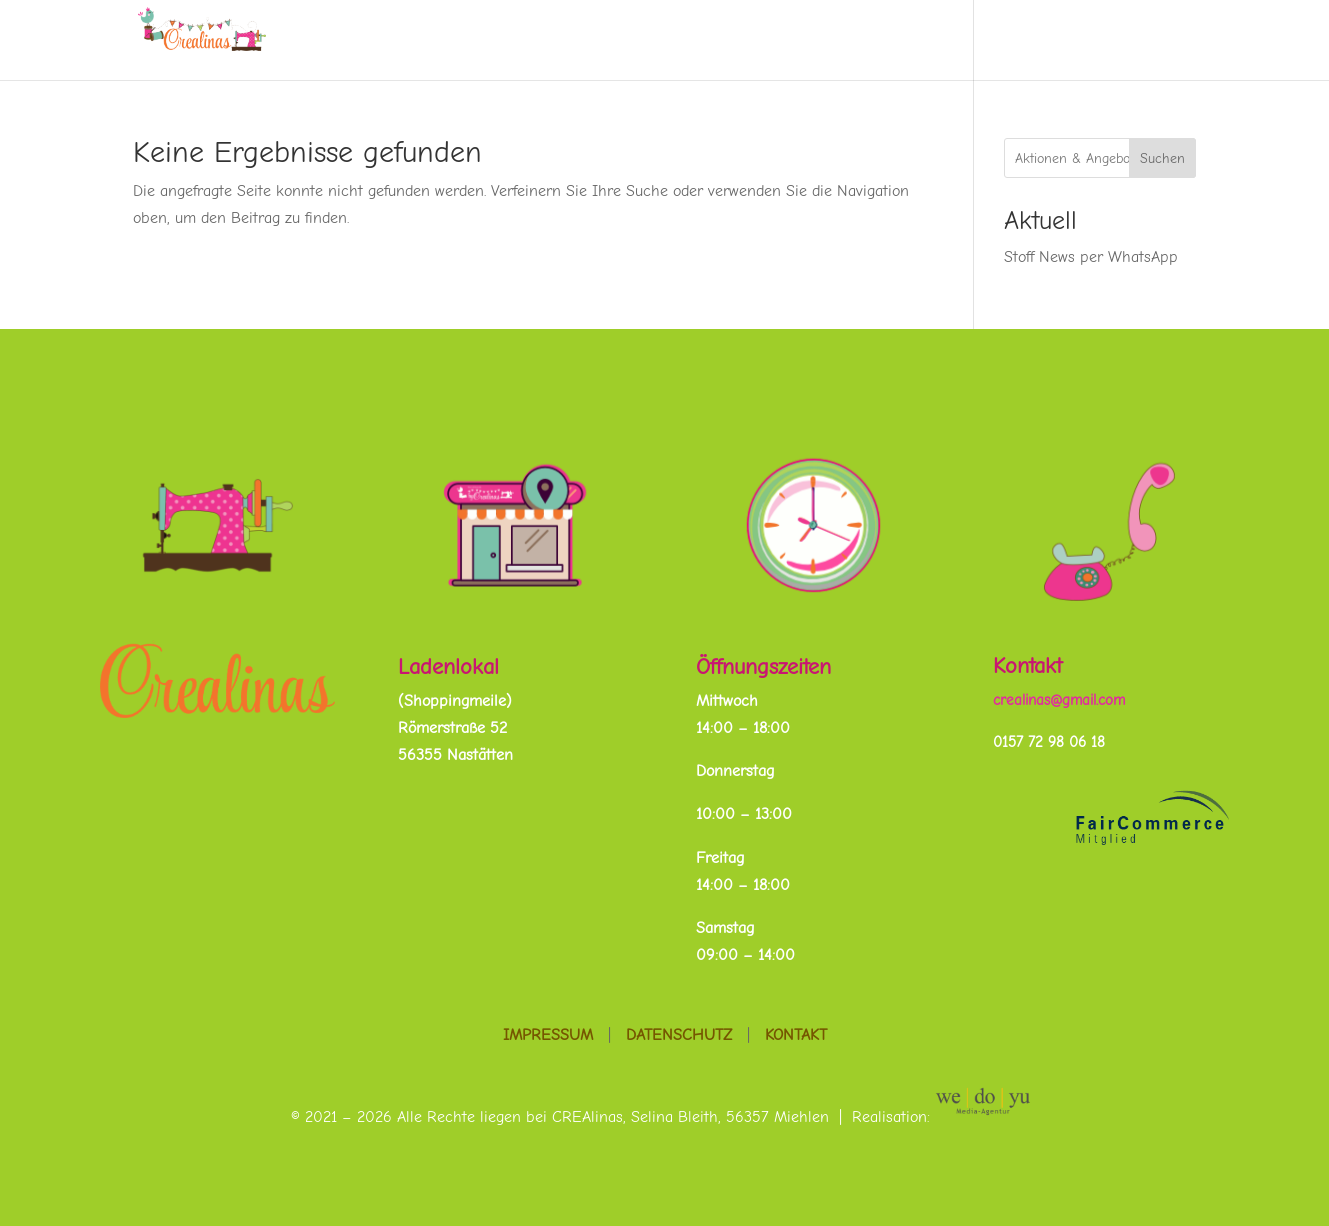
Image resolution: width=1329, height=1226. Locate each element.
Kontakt (1027, 666)
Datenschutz (679, 1035)
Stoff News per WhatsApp (1091, 257)
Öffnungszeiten (763, 667)
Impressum (548, 1035)
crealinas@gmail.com (1059, 700)
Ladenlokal (448, 667)
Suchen (1162, 158)
